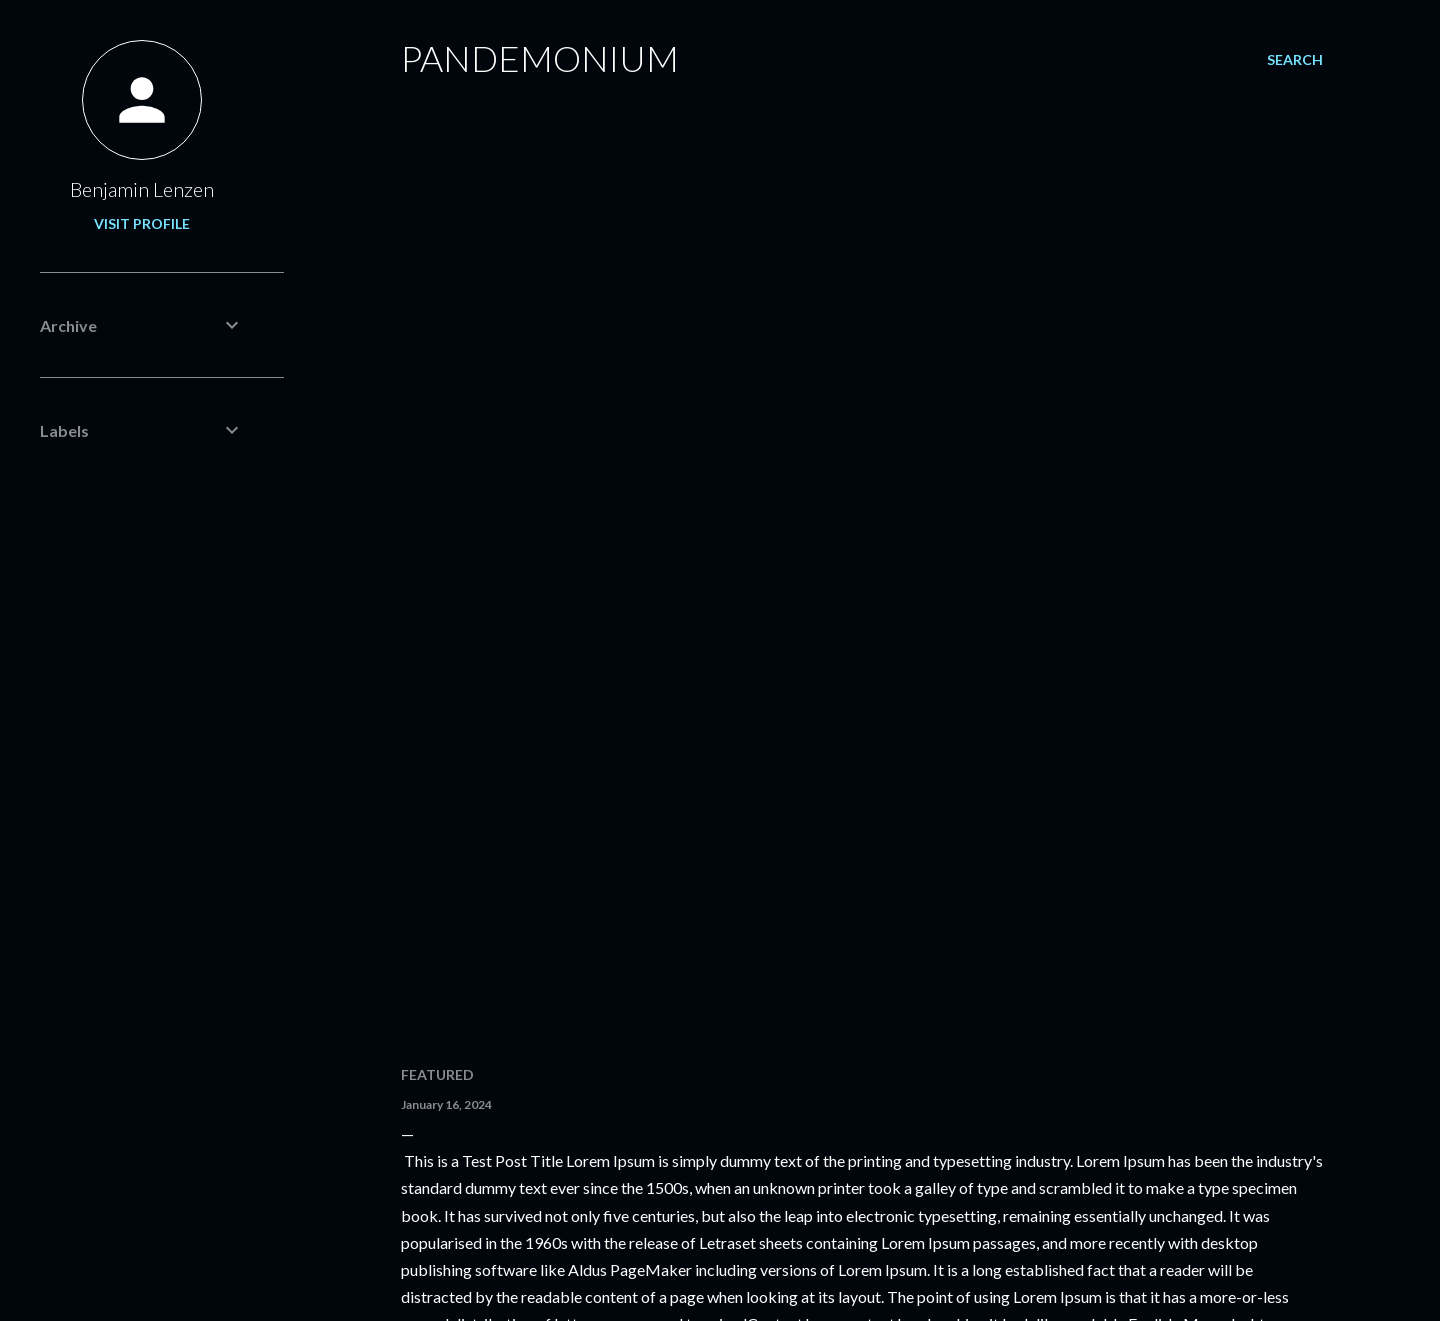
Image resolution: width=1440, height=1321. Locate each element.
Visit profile (142, 223)
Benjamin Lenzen (142, 189)
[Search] (1295, 60)
